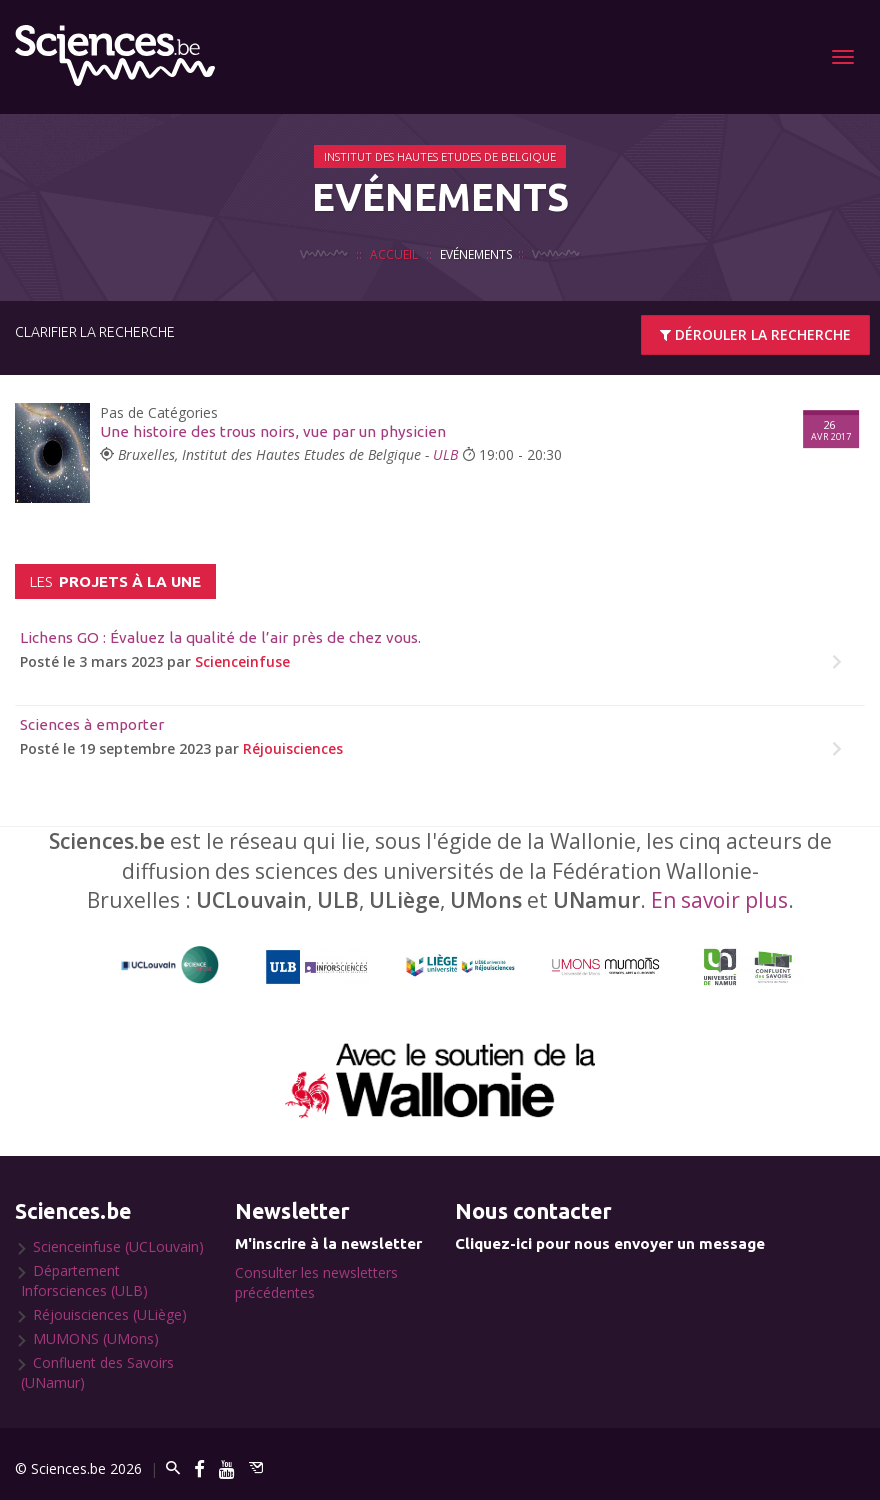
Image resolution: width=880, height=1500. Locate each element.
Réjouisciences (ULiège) (110, 1314)
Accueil (394, 254)
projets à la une (115, 581)
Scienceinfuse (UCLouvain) (118, 1246)
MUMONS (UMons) (96, 1338)
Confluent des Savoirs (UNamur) (97, 1372)
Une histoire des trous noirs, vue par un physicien (273, 431)
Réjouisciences (293, 748)
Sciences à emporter (92, 724)
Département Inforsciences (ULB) (84, 1280)
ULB (445, 454)
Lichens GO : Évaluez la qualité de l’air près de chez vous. (220, 637)
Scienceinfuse (242, 661)
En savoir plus (719, 900)
